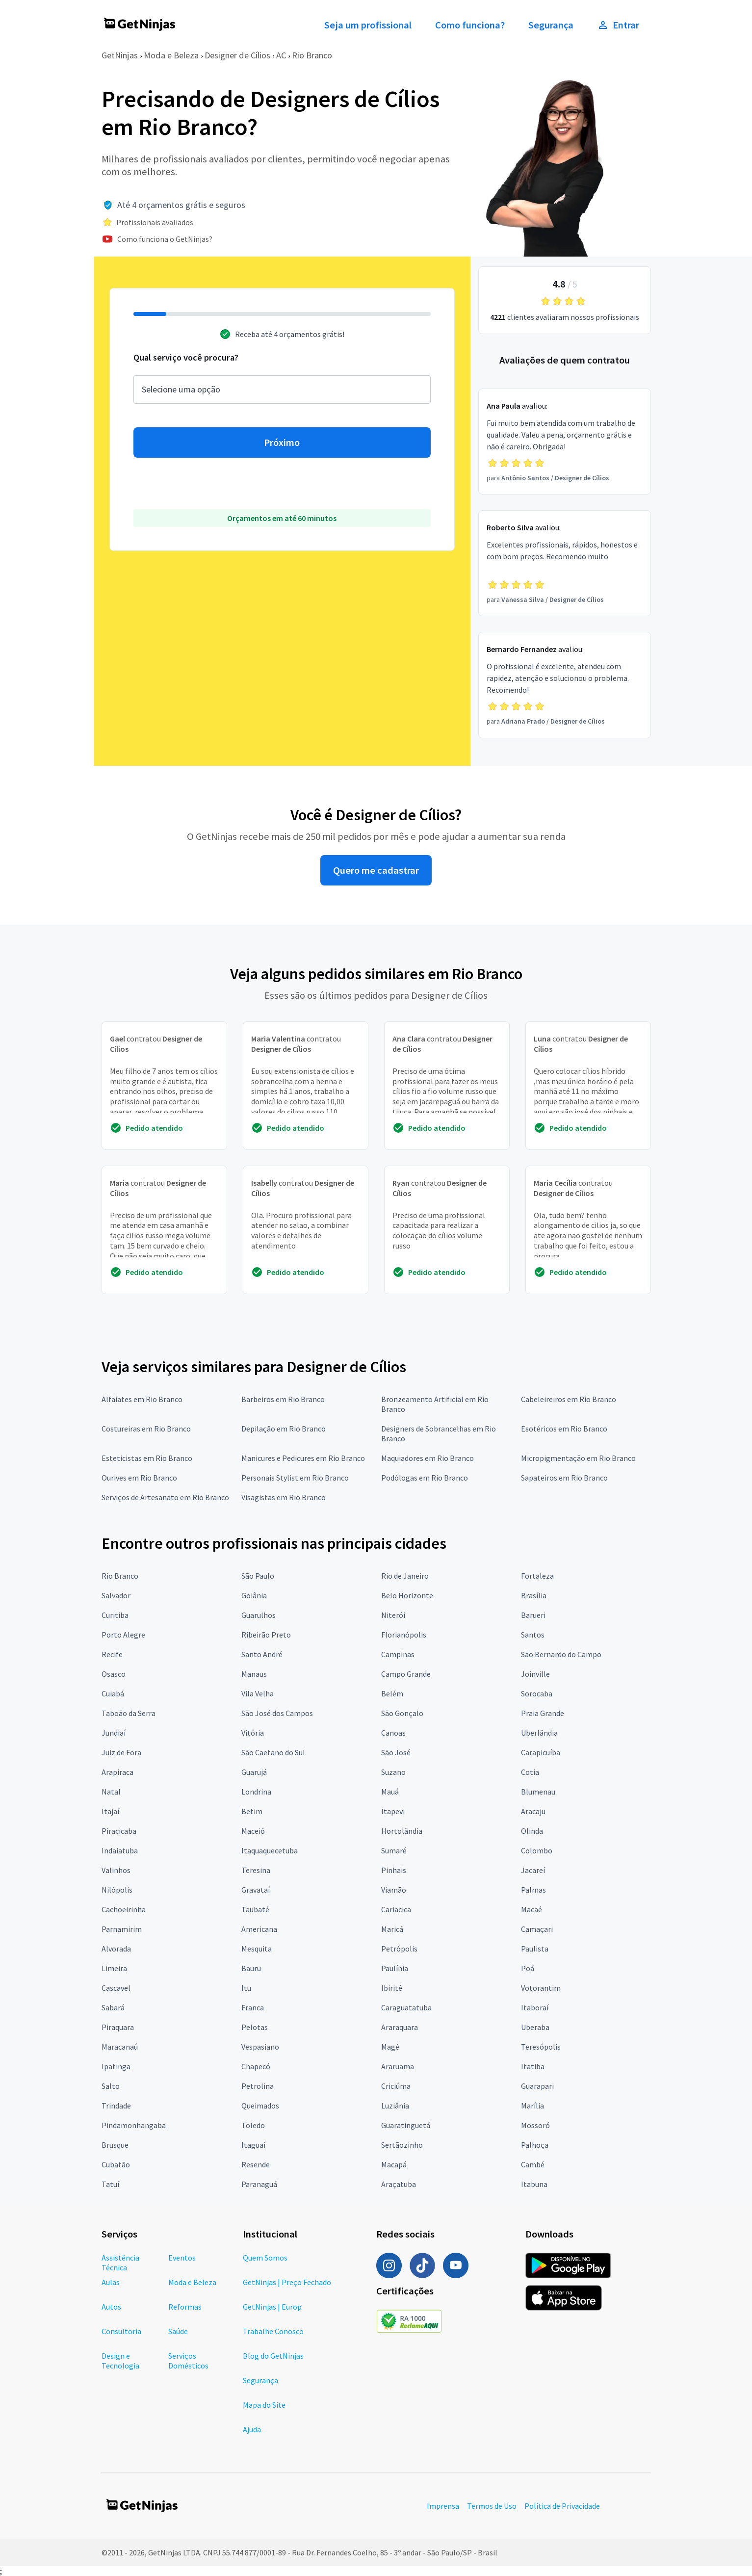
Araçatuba (398, 2184)
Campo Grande (406, 1674)
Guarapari (537, 2086)
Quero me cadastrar (376, 870)
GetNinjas (120, 55)
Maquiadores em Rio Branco (427, 1458)
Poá (527, 1968)
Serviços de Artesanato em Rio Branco (165, 1497)
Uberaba (535, 2027)
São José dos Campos (277, 1713)
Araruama (397, 2066)
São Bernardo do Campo (561, 1654)
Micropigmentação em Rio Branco (578, 1458)
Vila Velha (257, 1693)
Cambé (533, 2164)
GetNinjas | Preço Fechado (287, 2282)
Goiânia (254, 1595)
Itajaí (110, 1811)
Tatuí (110, 2184)
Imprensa (443, 2506)
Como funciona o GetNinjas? (164, 239)
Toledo (253, 2125)
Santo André (262, 1654)
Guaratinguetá (405, 2125)
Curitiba (115, 1615)
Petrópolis (399, 1948)
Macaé (531, 1909)
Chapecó (255, 2066)
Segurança (550, 25)
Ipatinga (116, 2066)
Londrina (256, 1791)
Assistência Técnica (120, 2262)
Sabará (113, 2007)
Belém (392, 1693)
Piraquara (118, 2027)
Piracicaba (119, 1831)
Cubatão (116, 2164)
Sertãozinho (402, 2145)
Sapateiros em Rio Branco (564, 1478)
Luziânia (395, 2105)
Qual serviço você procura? (185, 357)
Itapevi (393, 1811)
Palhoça (534, 2145)
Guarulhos (258, 1615)
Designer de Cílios (237, 55)
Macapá (394, 2164)
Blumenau (538, 1791)
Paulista (534, 1948)
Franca (252, 2007)
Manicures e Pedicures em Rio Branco (303, 1458)
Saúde (178, 2331)
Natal (111, 1791)
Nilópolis (117, 1890)
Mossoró (535, 2125)
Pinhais (393, 1870)
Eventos (182, 2258)
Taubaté (255, 1909)
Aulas (111, 2282)
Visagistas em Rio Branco (283, 1497)
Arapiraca (117, 1772)
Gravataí (255, 1890)
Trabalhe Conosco (273, 2331)
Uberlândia (539, 1733)
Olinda (532, 1831)
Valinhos (116, 1870)
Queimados (260, 2105)
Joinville (535, 1674)
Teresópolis (541, 2047)
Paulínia (394, 1968)
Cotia (530, 1772)
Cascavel (116, 1988)
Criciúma (396, 2086)
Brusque (115, 2145)
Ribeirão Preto (266, 1634)
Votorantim (541, 1988)
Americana (259, 1929)
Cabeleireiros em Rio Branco (568, 1399)
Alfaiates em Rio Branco (142, 1399)
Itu (246, 1988)
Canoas (393, 1733)
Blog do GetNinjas (273, 2356)
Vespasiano (260, 2047)
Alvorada (116, 1948)
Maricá (392, 1929)
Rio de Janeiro (405, 1576)
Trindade (116, 2105)
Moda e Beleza (171, 55)
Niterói (393, 1615)
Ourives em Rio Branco (139, 1478)
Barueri (533, 1615)
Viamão (393, 1890)
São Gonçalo (402, 1713)
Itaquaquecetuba (269, 1850)
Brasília (533, 1595)
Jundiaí (114, 1733)
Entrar (618, 25)
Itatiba (533, 2066)
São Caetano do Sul (273, 1752)
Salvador (116, 1595)
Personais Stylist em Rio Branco (295, 1478)
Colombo (536, 1850)
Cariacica (396, 1909)
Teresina (255, 1870)
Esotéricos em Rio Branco (564, 1428)
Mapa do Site (264, 2405)
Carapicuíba (540, 1752)
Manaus (254, 1674)
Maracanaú (120, 2047)
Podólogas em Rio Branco (424, 1478)
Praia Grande (542, 1713)
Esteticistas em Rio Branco (147, 1458)
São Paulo (257, 1576)
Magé (390, 2047)
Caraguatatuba (406, 2007)
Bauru (251, 1968)
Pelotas (254, 2027)
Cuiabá (113, 1693)
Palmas (533, 1890)
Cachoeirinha (124, 1909)
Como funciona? (470, 25)
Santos (533, 1634)
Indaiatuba (120, 1850)
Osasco (114, 1674)
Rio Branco (312, 55)
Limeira (114, 1968)
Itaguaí (253, 2145)
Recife (112, 1654)
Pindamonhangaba (134, 2125)
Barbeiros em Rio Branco (283, 1399)
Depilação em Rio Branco (283, 1428)
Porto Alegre (123, 1634)
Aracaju (533, 1811)
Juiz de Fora (121, 1752)
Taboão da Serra (129, 1713)
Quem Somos (265, 2258)
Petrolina (257, 2086)
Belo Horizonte (407, 1595)
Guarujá (254, 1772)
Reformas (185, 2307)
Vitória (252, 1733)
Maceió (253, 1831)
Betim (251, 1811)
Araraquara (399, 2027)
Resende (255, 2164)
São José (396, 1752)
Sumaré (394, 1850)
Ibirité (391, 1988)
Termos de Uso (492, 2506)
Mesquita (256, 1948)
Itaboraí (534, 2007)
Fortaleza (537, 1576)
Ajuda (252, 2429)
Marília (532, 2105)
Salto (111, 2086)
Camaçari (537, 1929)
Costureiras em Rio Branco (146, 1428)
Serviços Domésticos (188, 2360)
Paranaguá (259, 2184)
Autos (111, 2307)
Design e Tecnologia (120, 2360)
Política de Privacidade (562, 2506)
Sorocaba (536, 1693)
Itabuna (534, 2184)
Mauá (390, 1791)
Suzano (393, 1772)
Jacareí (533, 1870)
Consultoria (121, 2331)
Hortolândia (401, 1831)
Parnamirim (122, 1929)
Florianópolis (403, 1634)
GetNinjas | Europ (272, 2307)
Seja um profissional (368, 25)
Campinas (398, 1654)
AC (281, 55)
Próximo (282, 442)
